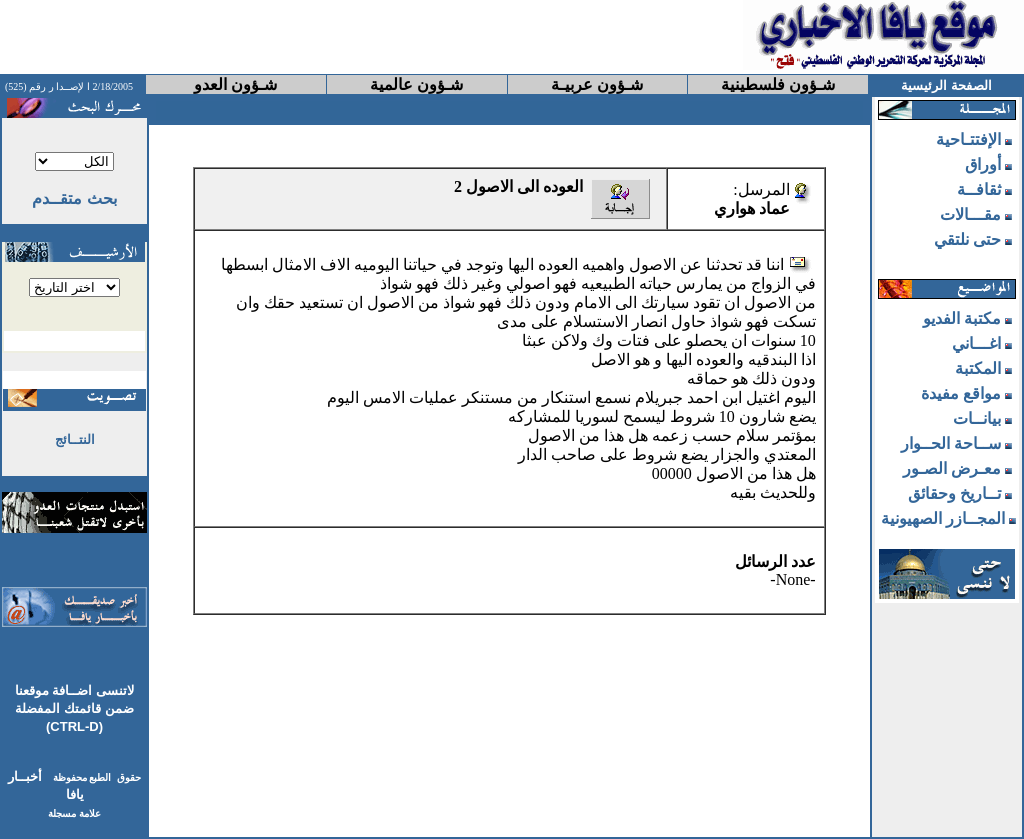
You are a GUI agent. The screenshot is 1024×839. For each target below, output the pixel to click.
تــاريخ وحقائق (954, 493)
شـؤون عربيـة (597, 84)
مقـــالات (970, 214)
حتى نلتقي (967, 239)
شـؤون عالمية (416, 84)
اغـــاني (976, 343)
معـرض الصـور (952, 468)
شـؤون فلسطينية (778, 84)
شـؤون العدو (235, 84)
